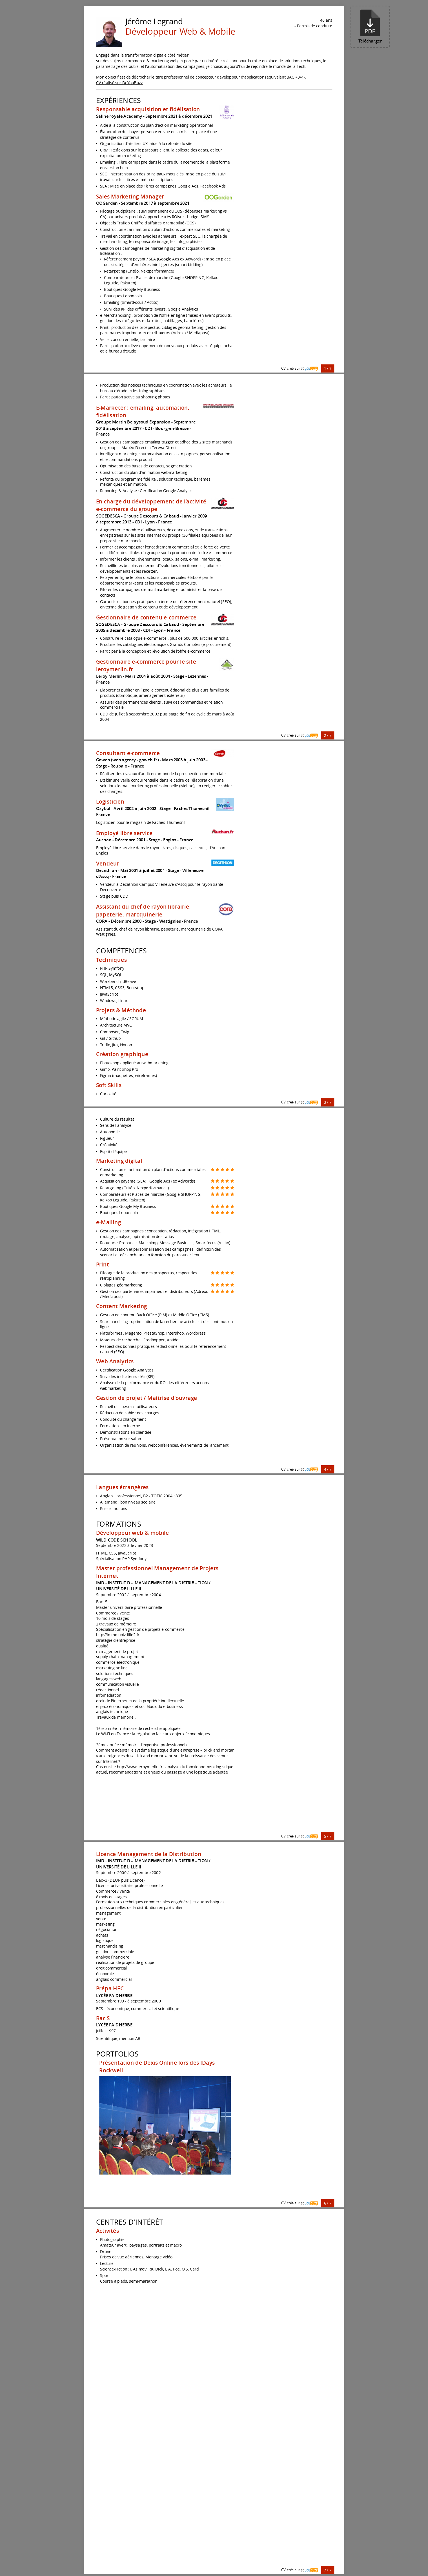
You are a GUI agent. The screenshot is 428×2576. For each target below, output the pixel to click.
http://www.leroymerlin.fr (139, 1766)
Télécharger (370, 27)
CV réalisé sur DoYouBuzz (119, 82)
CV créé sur (299, 368)
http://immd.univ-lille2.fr (117, 1635)
